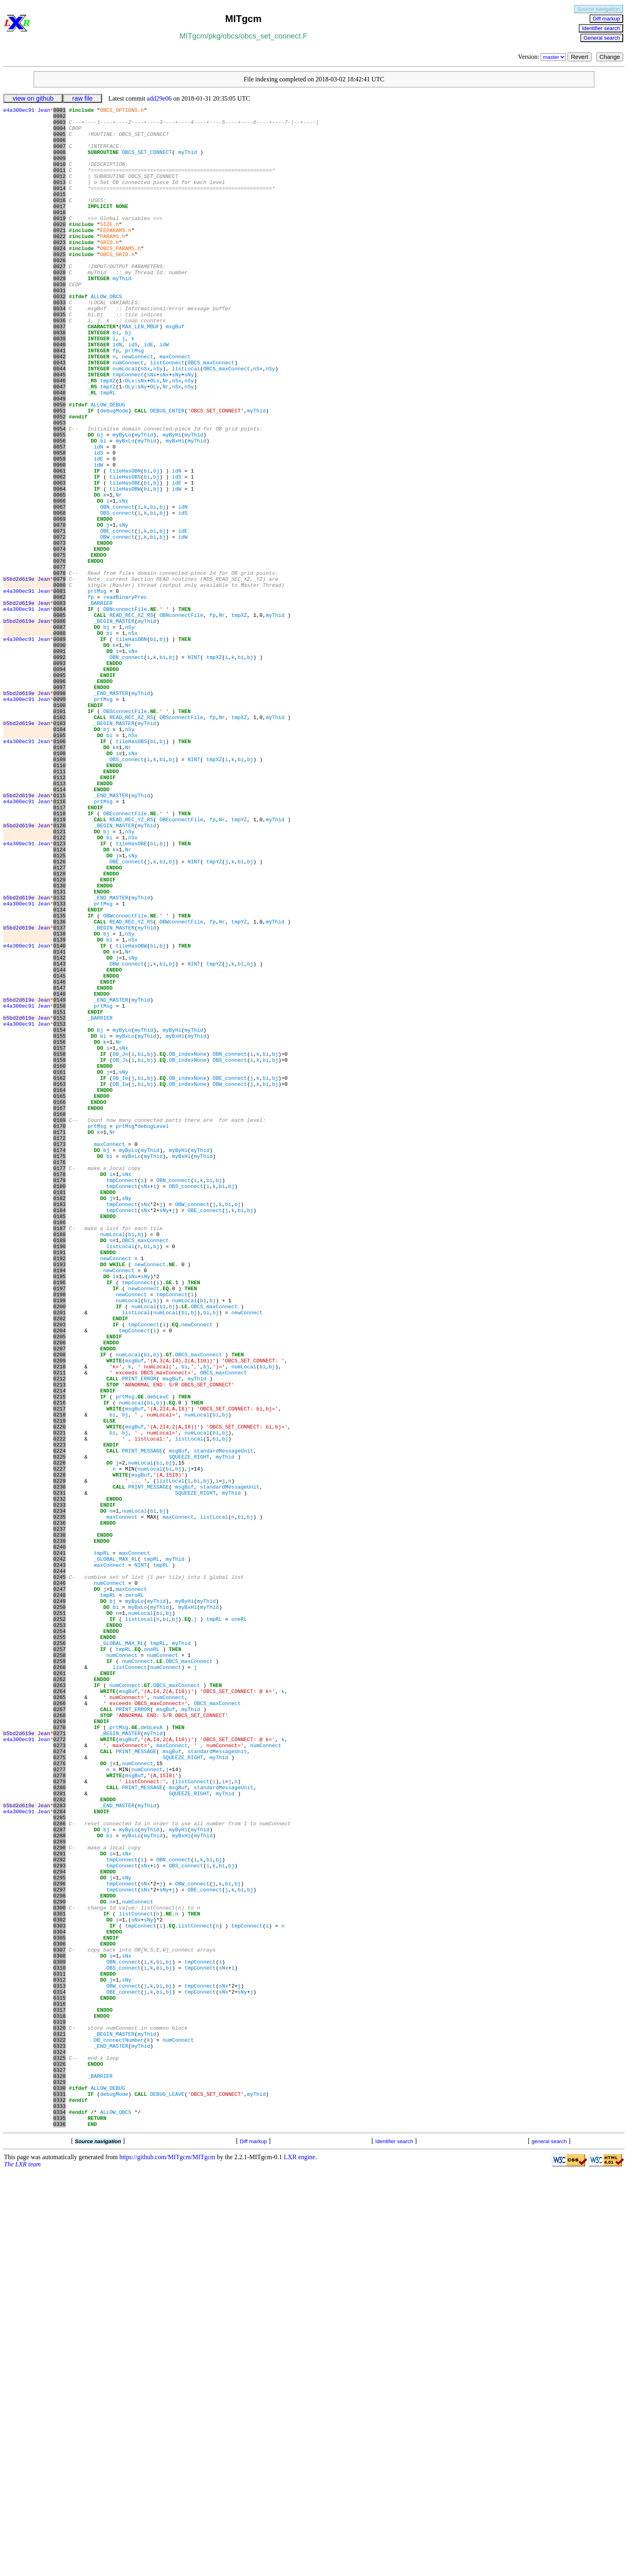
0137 (59, 1092)
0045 (59, 428)
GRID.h (109, 269)
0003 (59, 125)
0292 (59, 2210)
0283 (59, 2145)
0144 (59, 1142)
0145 (59, 1150)
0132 (59, 1056)
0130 (59, 1041)
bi (116, 378)
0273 (59, 2073)
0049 (59, 457)
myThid (187, 161)
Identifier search (601, 28)
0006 (59, 147)
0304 (59, 2297)
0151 (59, 1193)
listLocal (186, 421)
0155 (59, 1222)
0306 (59, 2311)
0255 (59, 1943)
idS (132, 392)
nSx (145, 421)
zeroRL (134, 1893)
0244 (59, 1864)
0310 (59, 2340)
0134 (59, 1070)
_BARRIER (100, 702)
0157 (59, 1236)
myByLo (122, 500)
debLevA (152, 2051)
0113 (59, 919)
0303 (59, 2289)
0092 (59, 767)
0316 (59, 2383)
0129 (59, 1034)
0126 (59, 1012)
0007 (59, 154)
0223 (59, 1712)
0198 (59, 1532)
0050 (59, 464)
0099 (59, 818)
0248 (59, 1893)
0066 (59, 580)
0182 (59, 1416)
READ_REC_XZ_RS (131, 717)
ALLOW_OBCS (106, 334)
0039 (59, 385)
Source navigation (598, 9)
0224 (59, 1719)
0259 (59, 1972)
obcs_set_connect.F (273, 36)
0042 (59, 406)
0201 (59, 1554)
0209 (59, 1611)
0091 (59, 760)
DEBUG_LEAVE (167, 2491)
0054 (59, 493)
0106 (59, 868)
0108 (59, 883)
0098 (59, 810)
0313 (59, 2362)
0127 (59, 1020)
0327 (59, 2463)
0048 (59, 450)
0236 (59, 1806)
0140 (59, 1113)
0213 (59, 1640)
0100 (59, 825)
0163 (59, 1279)
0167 (59, 1308)
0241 (59, 1842)
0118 (59, 955)
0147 (59, 1164)
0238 (59, 1820)
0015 (59, 212)
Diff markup (606, 19)
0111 (59, 904)
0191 (59, 1481)
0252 (59, 1921)
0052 (59, 479)
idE (148, 392)
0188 (59, 1460)
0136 (59, 1085)
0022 (59, 262)
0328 (59, 2470)
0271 (59, 2059)
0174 (59, 1359)
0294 (59, 2224)
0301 (59, 2275)
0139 (59, 1106)
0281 (59, 2131)
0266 (59, 2022)
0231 (59, 1770)
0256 (59, 1950)
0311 (59, 2347)
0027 (59, 298)
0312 (59, 2354)
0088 (59, 738)
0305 (59, 2304)
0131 (59, 1049)
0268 (59, 2037)
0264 (59, 2008)
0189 (59, 1467)
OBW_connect (117, 623)
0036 (59, 363)
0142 (59, 1128)
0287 (59, 2174)
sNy (176, 428)
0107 (59, 875)
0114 (59, 926)
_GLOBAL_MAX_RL (115, 1849)
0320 (59, 2412)
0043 (59, 414)
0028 (59, 305)
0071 (59, 616)
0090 (59, 753)
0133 (59, 1063)
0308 (59, 2326)
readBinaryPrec (125, 695)
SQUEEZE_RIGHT (189, 1727)
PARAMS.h (112, 262)
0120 (59, 969)
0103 (59, 847)
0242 (59, 1849)
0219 (59, 1683)
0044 (59, 421)
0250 (59, 1907)
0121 (59, 976)
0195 (59, 1510)
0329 (59, 2477)
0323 (59, 2434)
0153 (59, 1207)
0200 (59, 1546)
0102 (59, 839)
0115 (59, 933)
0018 (59, 233)
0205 (59, 1582)
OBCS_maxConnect (210, 414)
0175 (59, 1366)
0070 (59, 608)
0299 (59, 2261)
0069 (59, 601)
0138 (59, 1099)
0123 (59, 991)
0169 (59, 1323)
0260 (59, 1979)
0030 (59, 320)
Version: (543, 56)
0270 (59, 2051)
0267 (59, 2030)
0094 (59, 782)
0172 (59, 1344)
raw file (82, 98)
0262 (59, 1994)
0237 (59, 1813)
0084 (59, 709)
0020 (59, 248)
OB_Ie (120, 1272)
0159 (59, 1251)
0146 (59, 1157)
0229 (59, 1756)
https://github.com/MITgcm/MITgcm (167, 2561)
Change (610, 57)
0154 (59, 1214)
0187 (59, 1453)
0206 (59, 1590)
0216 (59, 1662)
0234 (59, 1792)
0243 (59, 1857)
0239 (59, 1828)
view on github (32, 98)
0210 (59, 1618)
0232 (59, 1777)
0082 (59, 695)
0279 (59, 2116)
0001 (59, 111)
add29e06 (159, 98)
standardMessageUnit (223, 1719)
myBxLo (125, 507)
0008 (59, 161)
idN (117, 392)
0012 (59, 190)
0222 (59, 1705)
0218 (59, 1676)
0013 (59, 197)
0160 (59, 1258)
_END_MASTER (111, 810)
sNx (151, 428)
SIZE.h (109, 248)
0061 (59, 544)
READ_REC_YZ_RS (131, 962)
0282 (59, 2138)
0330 (59, 2484)
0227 (59, 1741)
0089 (59, 746)
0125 (59, 1005)
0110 (59, 897)
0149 (59, 1178)
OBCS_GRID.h (117, 284)
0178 (59, 1388)
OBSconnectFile (125, 832)
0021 (59, 255)
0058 (59, 522)
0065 (59, 572)
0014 (59, 204)
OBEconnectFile (125, 955)
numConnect (128, 414)
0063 (59, 558)
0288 (59, 2181)
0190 (59, 1474)
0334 (59, 2513)
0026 (59, 291)
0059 (59, 529)
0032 (59, 334)
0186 (59, 1445)
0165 (59, 1294)
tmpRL (108, 450)
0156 (59, 1229)
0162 (59, 1272)
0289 (59, 2188)
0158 (59, 1243)
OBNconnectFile (125, 709)
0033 (59, 341)
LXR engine (300, 2561)
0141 (59, 1121)
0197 (59, 1525)
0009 (59, 168)
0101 (59, 832)
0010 (59, 176)
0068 (59, 594)
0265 (59, 2015)
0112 (59, 911)
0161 (59, 1265)
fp (116, 399)
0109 (59, 890)
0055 (59, 500)
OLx (129, 435)
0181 (59, 1409)
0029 (59, 313)
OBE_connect (117, 616)
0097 (59, 803)
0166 (59, 1301)
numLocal (125, 421)
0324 (59, 2441)
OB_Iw (120, 1279)
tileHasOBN (125, 544)
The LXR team (22, 2568)
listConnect (167, 414)
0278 (59, 2109)
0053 (59, 486)
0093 (59, 774)
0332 (59, 2499)
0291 (59, 2203)
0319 (59, 2405)
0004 (59, 132)
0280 (59, 2123)
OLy (129, 443)
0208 (59, 1604)
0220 (59, 1691)
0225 (59, 1727)
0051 (59, 471)
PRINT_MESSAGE (142, 1719)
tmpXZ (108, 435)
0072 (59, 623)
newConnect (137, 406)
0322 (59, 2427)
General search (602, 38)
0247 (59, 1885)
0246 (59, 1878)
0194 (59, 1503)
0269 (59, 2044)
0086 (59, 724)
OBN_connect (117, 587)
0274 (59, 2080)
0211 (59, 1626)
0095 (59, 789)
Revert (579, 57)
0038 (59, 378)
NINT (193, 767)
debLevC (158, 1655)
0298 (59, 2253)
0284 (59, 2152)
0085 (59, 717)
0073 (59, 630)
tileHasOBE (125, 558)
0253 (59, 1929)
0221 (59, 1698)
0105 (59, 861)
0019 (59, 240)
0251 (59, 1914)
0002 (59, 118)
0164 (59, 1287)
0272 (59, 2066)
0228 (59, 1748)
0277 (59, 2102)
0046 (59, 435)
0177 (59, 1380)
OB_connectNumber (119, 2427)
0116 (59, 940)
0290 (59, 2196)
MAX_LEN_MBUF (140, 370)
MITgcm (192, 36)
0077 (59, 659)
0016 (59, 219)
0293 (59, 2217)
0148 (59, 1171)
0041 (59, 399)
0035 (59, 356)
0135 (59, 1077)
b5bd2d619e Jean (28, 673)
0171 (59, 1337)
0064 (59, 565)
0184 (59, 1431)
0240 (59, 1835)
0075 (59, 645)
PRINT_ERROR (139, 1633)
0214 (59, 1647)
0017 (59, 226)
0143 (59, 1135)
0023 (59, 269)
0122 (59, 984)
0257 (59, 1958)
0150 (59, 1186)
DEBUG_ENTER (167, 471)
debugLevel (153, 1330)
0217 (59, 1669)
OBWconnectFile (125, 1077)
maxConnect (175, 406)
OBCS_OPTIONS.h (122, 111)
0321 (59, 2419)
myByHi (172, 500)
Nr (166, 435)
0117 (59, 948)
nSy (157, 421)
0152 (59, 1200)
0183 (59, 1424)
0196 (59, 1517)
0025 (59, 284)
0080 (59, 681)
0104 (59, 854)
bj (128, 378)
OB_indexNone (188, 1243)
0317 (59, 2390)
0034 (59, 349)
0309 (59, 2333)
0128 (59, 1027)
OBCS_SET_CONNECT (147, 161)
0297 (59, 2246)
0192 (59, 1489)
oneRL (239, 1921)
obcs (230, 36)
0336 (59, 2528)
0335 (59, 2520)
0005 (59, 139)
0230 (59, 1763)
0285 (59, 2160)
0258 (59, 1965)
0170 (59, 1330)
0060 (59, 536)
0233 (59, 1784)
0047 (59, 443)
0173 (59, 1352)
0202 (59, 1561)
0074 (59, 637)
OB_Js (120, 1251)
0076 (59, 652)
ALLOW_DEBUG (108, 464)
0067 (59, 587)
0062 (59, 551)
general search (549, 2545)
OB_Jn (120, 1243)
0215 (59, 1655)
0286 (59, 2167)
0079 (59, 673)
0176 (59, 1373)
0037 (59, 370)
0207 (59, 1597)
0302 (59, 2282)
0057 (59, 515)
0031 (59, 327)
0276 (59, 2095)
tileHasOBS (125, 551)
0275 (59, 2087)
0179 (59, 1395)
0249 (59, 1900)
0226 (59, 1734)
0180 (59, 1402)
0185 (59, 1438)
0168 (59, 1315)
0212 (59, 1633)
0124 (59, 998)
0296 (59, 2239)
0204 (59, 1575)
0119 (59, 962)
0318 (59, 2398)
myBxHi (175, 507)
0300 (59, 2268)
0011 (59, 183)
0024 (59, 277)
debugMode (114, 471)
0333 (59, 2506)
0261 (59, 1986)
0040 (59, 392)
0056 (59, 507)
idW (164, 392)
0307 (59, 2318)
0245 (59, 1871)
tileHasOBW (125, 565)
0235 (59, 1799)
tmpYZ (108, 443)
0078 (59, 666)
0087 (59, 731)
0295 (59, 2232)
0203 (59, 1568)
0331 (59, 2491)
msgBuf (175, 370)
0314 (59, 2369)
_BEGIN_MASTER (114, 724)
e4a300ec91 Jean (28, 111)
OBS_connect (117, 594)
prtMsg (134, 399)
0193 (59, 1496)
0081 (59, 688)
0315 (59, 2376)
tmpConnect (128, 428)
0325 (59, 2448)
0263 (59, 2001)
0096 (59, 796)
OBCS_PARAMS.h (120, 277)
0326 (59, 2455)
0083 (59, 702)
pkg (215, 36)
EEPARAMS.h (115, 255)
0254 (59, 1936)
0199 (59, 1539)
